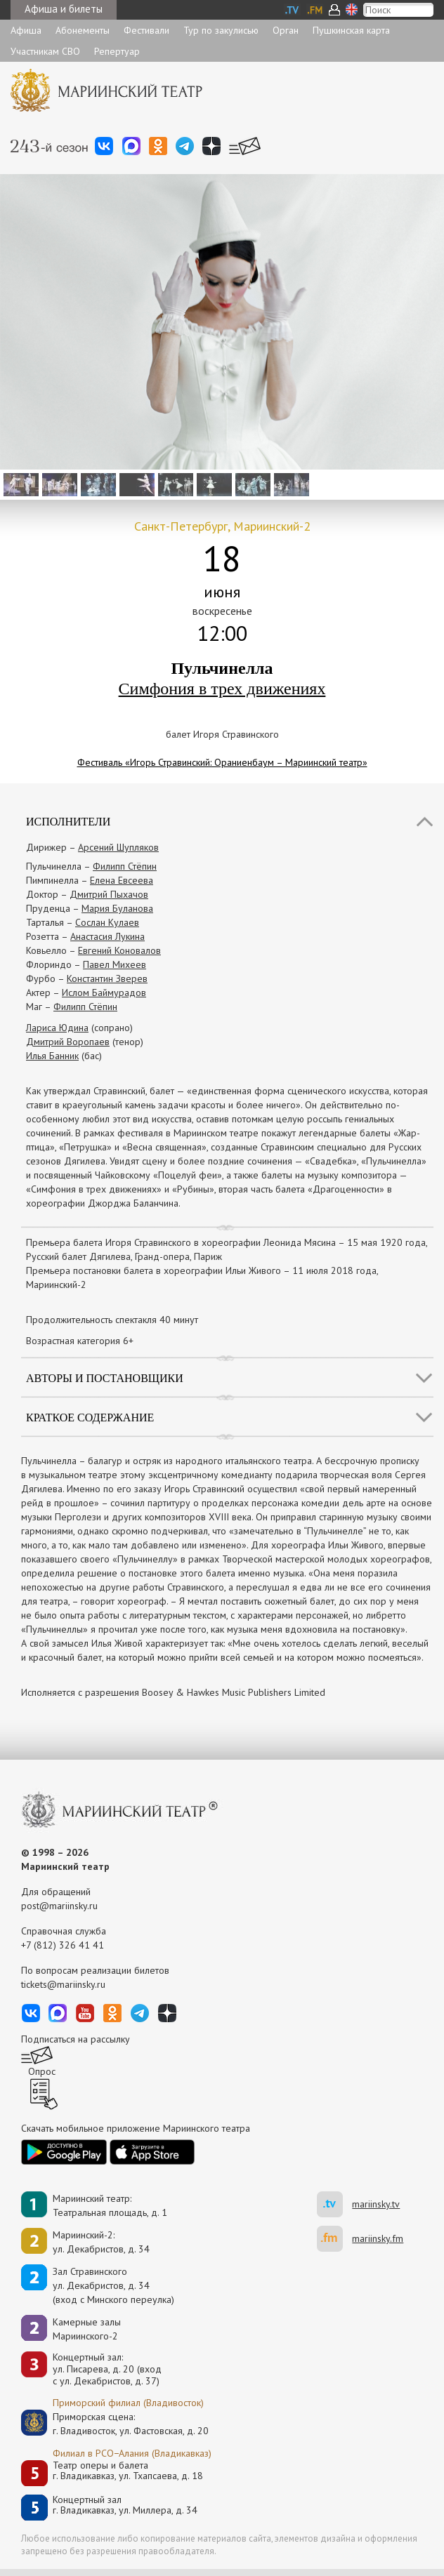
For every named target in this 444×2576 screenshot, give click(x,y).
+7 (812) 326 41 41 (62, 1945)
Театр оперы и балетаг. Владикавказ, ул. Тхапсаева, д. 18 (128, 2471)
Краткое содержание (90, 1417)
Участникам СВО (45, 51)
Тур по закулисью (221, 30)
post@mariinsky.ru (59, 1905)
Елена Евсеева (121, 880)
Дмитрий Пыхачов (109, 894)
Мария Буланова (117, 908)
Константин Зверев (107, 978)
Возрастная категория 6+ (79, 1340)
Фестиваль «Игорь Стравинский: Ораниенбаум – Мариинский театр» (222, 762)
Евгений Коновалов (119, 950)
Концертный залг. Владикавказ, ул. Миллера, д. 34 (125, 2505)
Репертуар (117, 51)
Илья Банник (52, 1055)
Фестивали (146, 30)
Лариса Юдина (57, 1027)
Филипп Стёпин (125, 866)
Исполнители (68, 822)
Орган (286, 30)
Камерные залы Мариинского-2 (87, 2329)
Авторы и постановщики (104, 1378)
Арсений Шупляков (118, 847)
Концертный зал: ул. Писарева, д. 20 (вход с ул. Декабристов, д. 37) (107, 2368)
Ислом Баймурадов (104, 992)
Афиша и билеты (64, 8)
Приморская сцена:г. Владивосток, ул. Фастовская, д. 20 (116, 2423)
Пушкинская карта (351, 30)
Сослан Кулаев (107, 922)
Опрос (42, 2071)
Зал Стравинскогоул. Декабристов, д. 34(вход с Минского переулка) (113, 2285)
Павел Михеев (114, 964)
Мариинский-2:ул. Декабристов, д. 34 (101, 2242)
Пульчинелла (222, 668)
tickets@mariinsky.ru (63, 1984)
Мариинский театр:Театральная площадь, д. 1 (110, 2205)
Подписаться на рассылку (75, 2039)
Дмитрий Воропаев (68, 1041)
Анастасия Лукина (107, 936)
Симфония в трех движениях (222, 688)
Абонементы (83, 30)
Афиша (26, 30)
